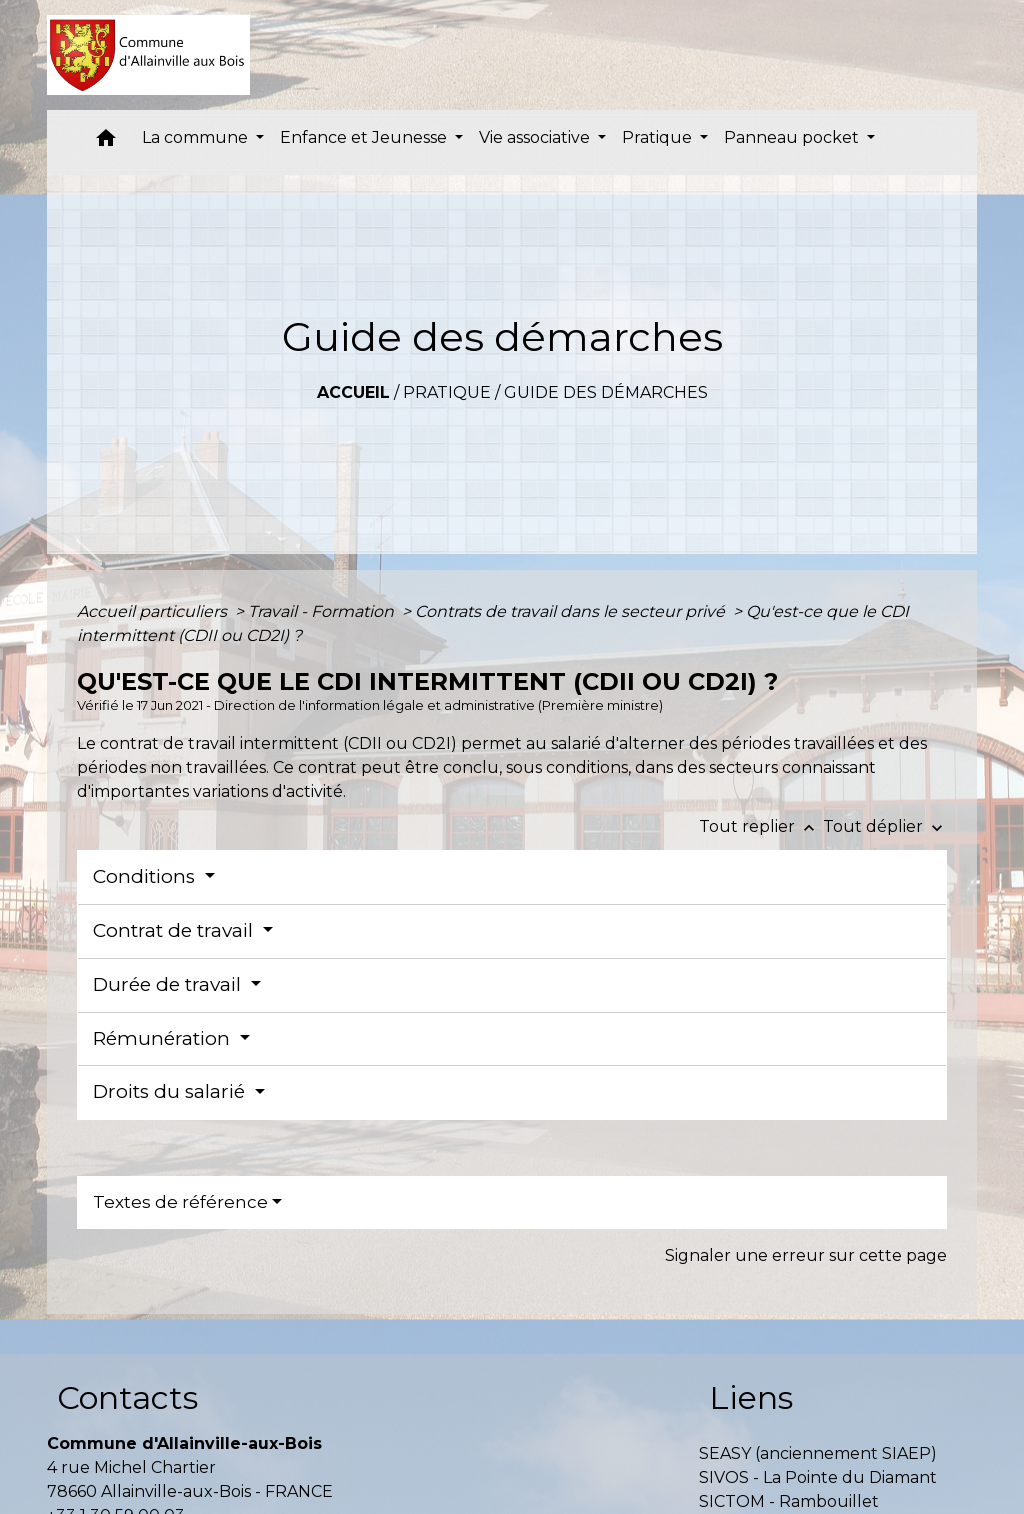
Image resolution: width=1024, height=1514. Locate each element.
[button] (106, 142)
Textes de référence (180, 1202)
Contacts (127, 1397)
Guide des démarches (606, 392)
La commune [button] (197, 137)
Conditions (146, 876)
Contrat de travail (175, 930)
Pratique (447, 392)
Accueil (353, 392)
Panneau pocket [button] (793, 137)
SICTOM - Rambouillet (789, 1501)
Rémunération (164, 1038)
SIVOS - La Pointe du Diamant (818, 1477)
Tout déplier (885, 826)
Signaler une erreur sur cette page (806, 1255)
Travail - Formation (323, 611)
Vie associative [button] (536, 137)
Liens (751, 1397)
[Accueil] (148, 55)
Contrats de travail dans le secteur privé (572, 611)
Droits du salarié (171, 1091)
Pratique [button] (659, 137)
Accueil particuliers (154, 611)
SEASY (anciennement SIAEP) (818, 1453)
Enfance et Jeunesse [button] (365, 137)
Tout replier (761, 826)
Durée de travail (169, 984)
